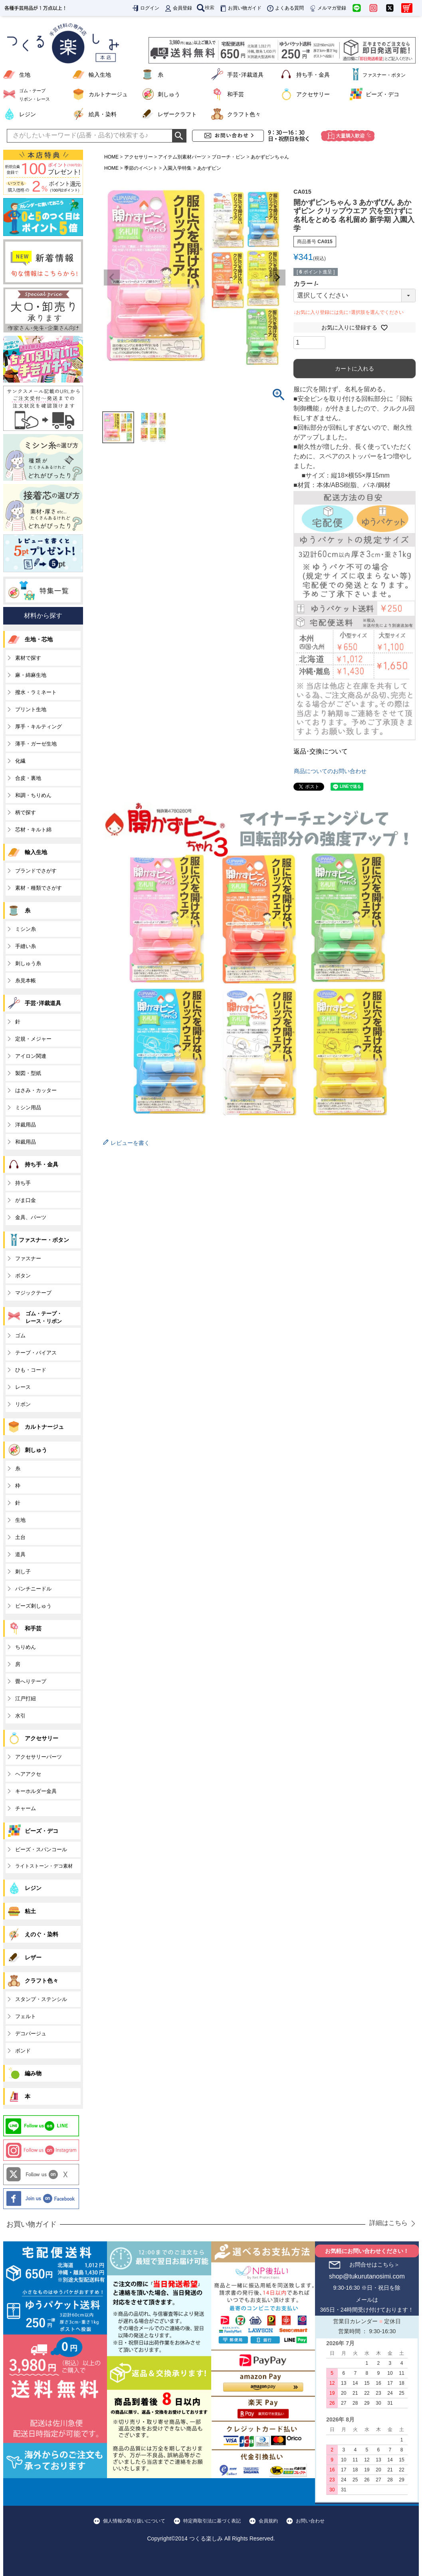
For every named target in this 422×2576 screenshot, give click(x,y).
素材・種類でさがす (38, 888)
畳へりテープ (30, 1681)
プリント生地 (30, 709)
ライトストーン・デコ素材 (44, 1866)
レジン (27, 114)
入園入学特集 (177, 168)
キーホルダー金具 (36, 1791)
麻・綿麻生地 (30, 675)
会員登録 (178, 8)
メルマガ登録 (327, 8)
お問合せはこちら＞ (374, 2264)
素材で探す (28, 658)
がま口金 (25, 1200)
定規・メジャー (33, 1039)
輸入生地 (100, 74)
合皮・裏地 (28, 778)
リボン (23, 1404)
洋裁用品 (25, 1125)
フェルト (25, 2016)
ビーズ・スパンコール (41, 1849)
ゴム (20, 1336)
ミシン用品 (28, 1108)
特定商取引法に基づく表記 (212, 2521)
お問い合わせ (310, 2521)
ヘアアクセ (28, 1774)
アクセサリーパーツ (38, 1757)
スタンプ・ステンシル (41, 1999)
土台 (20, 1537)
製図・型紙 (28, 1073)
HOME (111, 157)
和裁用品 (25, 1142)
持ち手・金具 (313, 74)
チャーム (25, 1808)
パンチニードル (33, 1589)
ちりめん (25, 1647)
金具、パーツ (30, 1217)
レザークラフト (177, 114)
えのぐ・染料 (41, 1934)
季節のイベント (141, 168)
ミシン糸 (25, 929)
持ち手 (23, 1183)
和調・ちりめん (33, 795)
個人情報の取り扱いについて (134, 2521)
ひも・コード (30, 1370)
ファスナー (28, 1258)
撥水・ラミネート (36, 692)
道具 (20, 1554)
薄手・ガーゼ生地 (36, 744)
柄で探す (25, 812)
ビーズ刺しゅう (33, 1606)
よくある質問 (285, 8)
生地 (24, 74)
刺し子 (23, 1572)
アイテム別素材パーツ (182, 157)
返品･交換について (320, 751)
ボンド (23, 2051)
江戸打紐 (25, 1698)
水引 (20, 1716)
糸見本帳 (25, 981)
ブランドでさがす (36, 871)
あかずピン (209, 168)
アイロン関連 (30, 1056)
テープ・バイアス (36, 1353)
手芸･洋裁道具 (245, 74)
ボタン (23, 1276)
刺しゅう (169, 94)
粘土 (30, 1911)
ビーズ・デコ (382, 94)
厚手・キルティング (38, 727)
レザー (33, 1957)
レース (23, 1387)
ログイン (145, 8)
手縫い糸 (25, 946)
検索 (205, 7)
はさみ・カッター (36, 1090)
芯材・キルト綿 (33, 830)
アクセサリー (313, 94)
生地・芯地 (39, 639)
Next (277, 278)
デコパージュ (30, 2034)
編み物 (33, 2073)
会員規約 (268, 2521)
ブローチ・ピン (228, 157)
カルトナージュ (108, 94)
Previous (112, 278)
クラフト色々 (244, 114)
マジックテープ (33, 1293)
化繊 (20, 761)
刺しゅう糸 (28, 963)
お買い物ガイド (240, 8)
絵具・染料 (103, 114)
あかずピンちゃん (270, 157)
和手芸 (235, 94)
